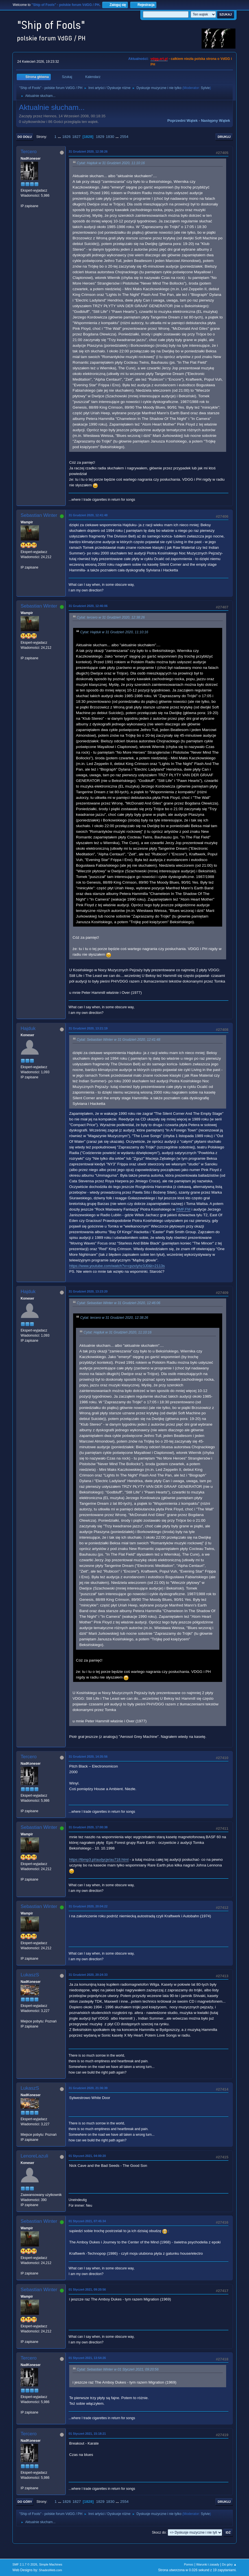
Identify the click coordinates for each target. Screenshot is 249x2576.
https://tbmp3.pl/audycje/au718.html (98, 1859)
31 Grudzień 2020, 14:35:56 (88, 1756)
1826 (66, 137)
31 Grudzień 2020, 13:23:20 (88, 1291)
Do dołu (25, 136)
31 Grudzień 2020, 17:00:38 (88, 1827)
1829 (100, 137)
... (60, 137)
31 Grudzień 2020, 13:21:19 (88, 1028)
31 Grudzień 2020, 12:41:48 (88, 515)
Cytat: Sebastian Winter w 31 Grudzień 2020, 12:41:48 (118, 1040)
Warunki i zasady (207, 2564)
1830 (110, 137)
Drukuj (224, 136)
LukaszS (30, 1974)
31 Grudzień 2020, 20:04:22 (88, 1906)
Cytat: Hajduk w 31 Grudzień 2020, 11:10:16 (111, 163)
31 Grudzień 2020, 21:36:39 (88, 2088)
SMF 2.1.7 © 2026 (24, 2564)
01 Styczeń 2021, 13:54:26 (87, 2358)
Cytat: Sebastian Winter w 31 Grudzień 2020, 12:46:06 (118, 1303)
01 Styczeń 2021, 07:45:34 (87, 2221)
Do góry (25, 2501)
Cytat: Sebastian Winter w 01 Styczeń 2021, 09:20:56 (118, 2369)
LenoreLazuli (34, 2156)
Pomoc (189, 2564)
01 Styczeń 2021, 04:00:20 (87, 2155)
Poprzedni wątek (182, 120)
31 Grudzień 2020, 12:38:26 (88, 151)
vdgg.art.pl (159, 59)
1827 (76, 137)
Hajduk (28, 1028)
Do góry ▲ (229, 2564)
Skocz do (159, 2532)
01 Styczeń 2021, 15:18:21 (87, 2433)
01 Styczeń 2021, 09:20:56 (87, 2289)
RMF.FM (183, 1209)
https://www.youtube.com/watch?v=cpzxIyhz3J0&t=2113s (117, 1266)
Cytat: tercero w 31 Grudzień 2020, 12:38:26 (111, 617)
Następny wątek (215, 120)
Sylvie (205, 88)
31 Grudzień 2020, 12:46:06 (88, 606)
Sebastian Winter (39, 515)
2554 (124, 137)
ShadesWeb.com (50, 2570)
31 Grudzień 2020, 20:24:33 (88, 1974)
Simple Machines (50, 2564)
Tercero (29, 151)
